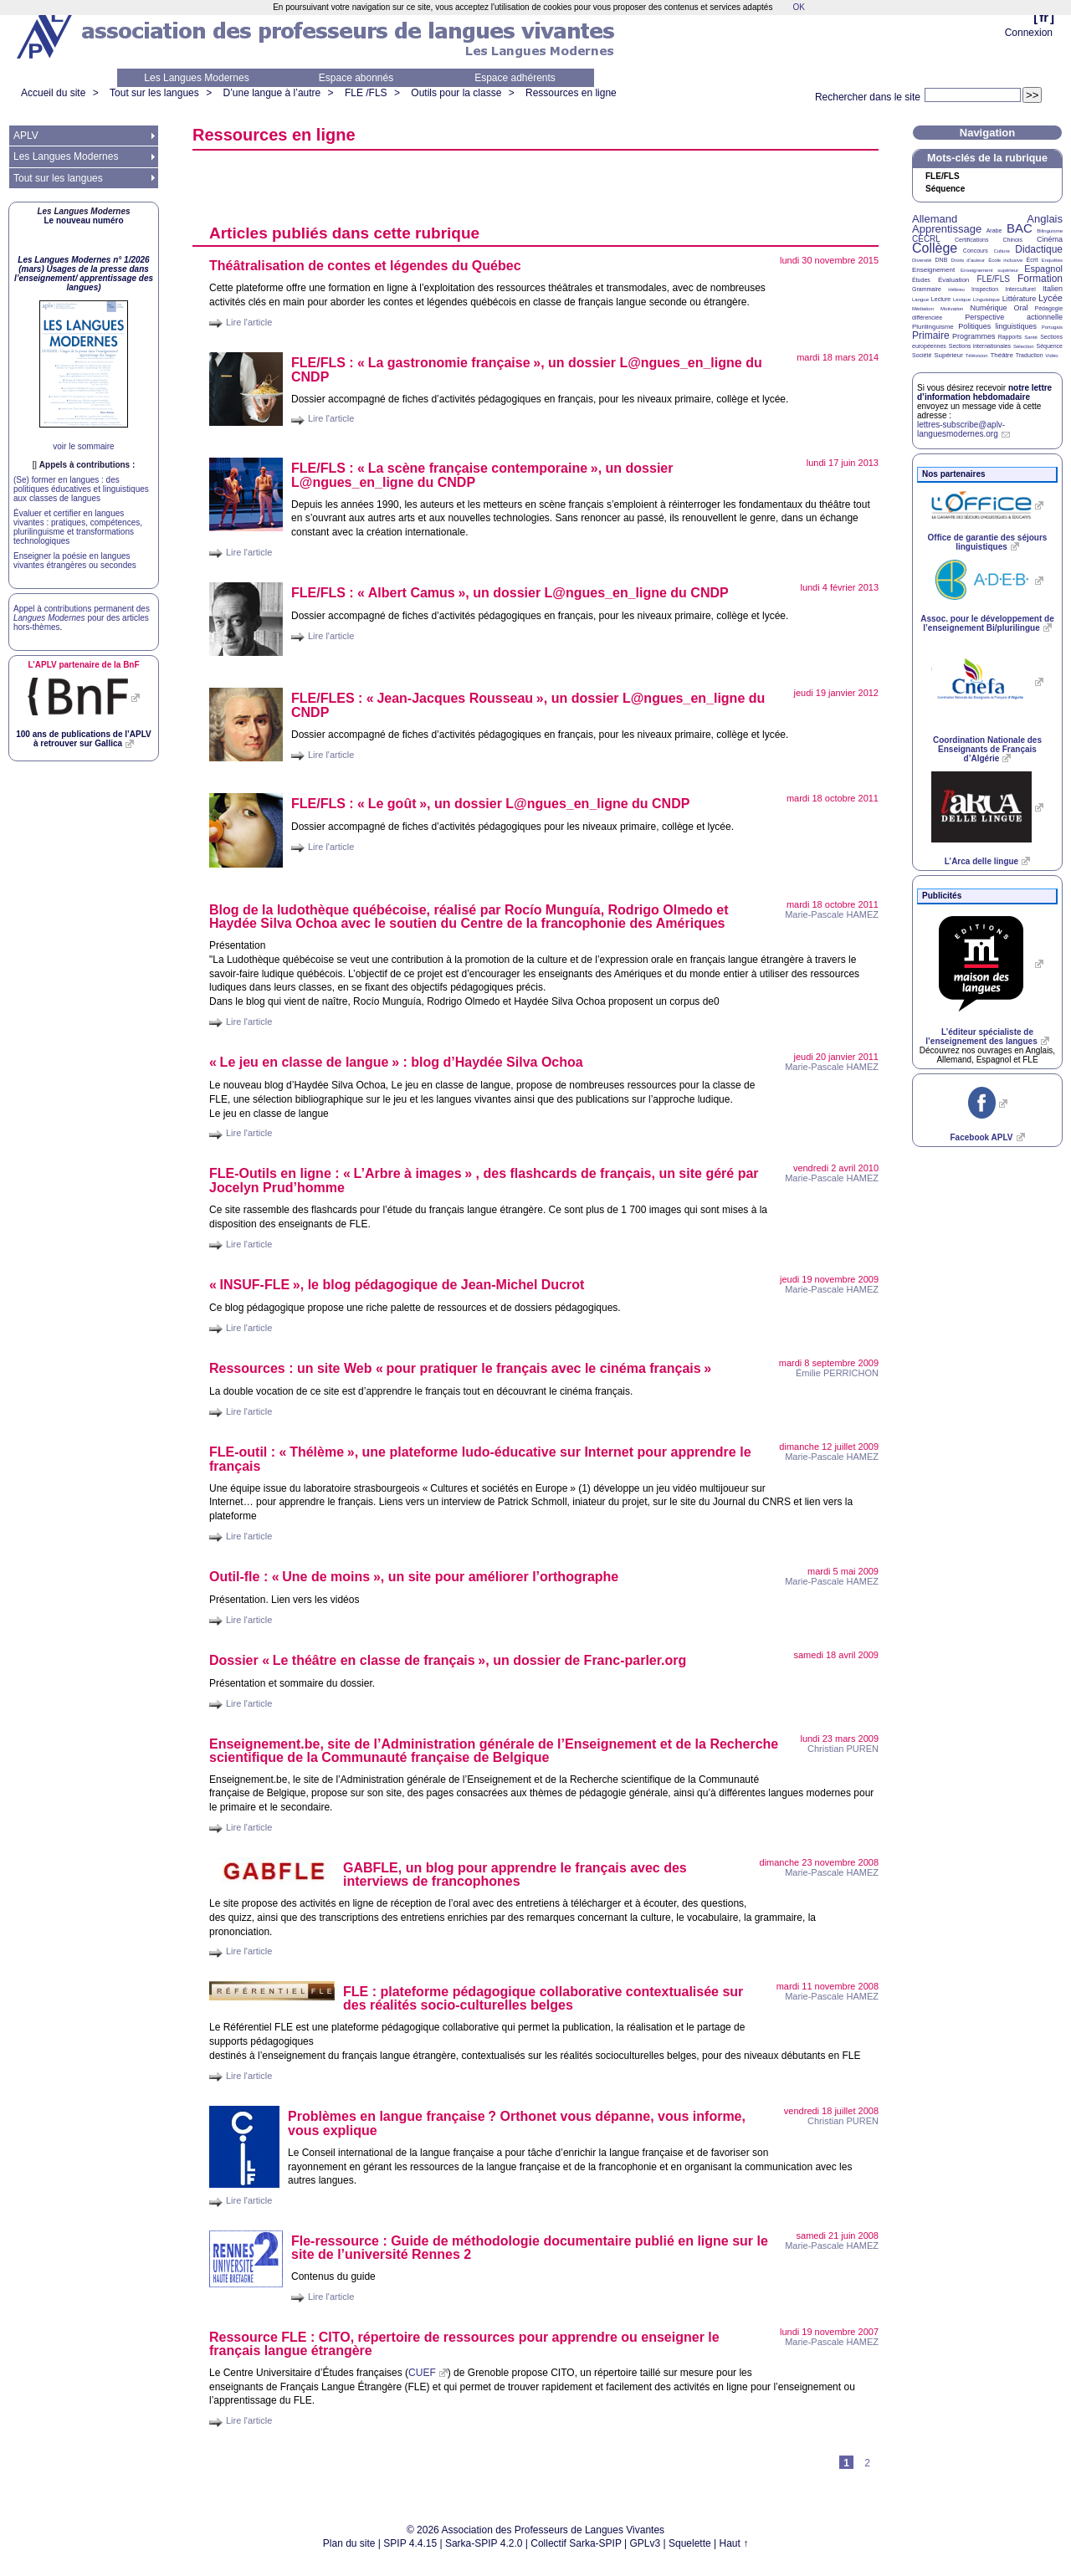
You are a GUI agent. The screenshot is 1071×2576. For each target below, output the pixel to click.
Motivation (951, 308)
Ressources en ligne (571, 93)
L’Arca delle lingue (981, 861)
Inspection (984, 289)
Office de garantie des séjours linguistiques (988, 542)
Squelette (690, 2543)
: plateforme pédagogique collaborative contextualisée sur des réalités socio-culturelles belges (543, 1998)
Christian (843, 1749)
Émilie (837, 1373)
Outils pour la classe (456, 93)
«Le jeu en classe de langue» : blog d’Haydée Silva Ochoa (396, 1062)
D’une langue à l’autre (271, 93)
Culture (1001, 251)
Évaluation (953, 280)
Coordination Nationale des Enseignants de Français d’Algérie (987, 749)
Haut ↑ (734, 2543)
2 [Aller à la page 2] (867, 2463)
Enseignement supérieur (989, 270)
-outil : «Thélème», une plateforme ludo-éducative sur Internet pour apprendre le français (480, 1459)
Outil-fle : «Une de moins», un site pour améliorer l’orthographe (413, 1577)
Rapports (1010, 337)
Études (921, 280)
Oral (1021, 308)
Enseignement (933, 270)
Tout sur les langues (154, 93)
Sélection (1023, 346)
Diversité (921, 260)
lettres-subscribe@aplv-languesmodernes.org (961, 429)
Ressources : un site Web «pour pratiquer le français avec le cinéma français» (460, 1368)
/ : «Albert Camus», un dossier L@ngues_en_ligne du (510, 593)
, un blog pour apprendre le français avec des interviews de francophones (515, 1874)
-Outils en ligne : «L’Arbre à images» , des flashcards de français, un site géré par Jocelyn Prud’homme (484, 1180)
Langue (920, 299)
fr (1043, 17)
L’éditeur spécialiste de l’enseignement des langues (981, 1036)
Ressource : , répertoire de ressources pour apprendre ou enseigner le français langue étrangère (464, 2344)
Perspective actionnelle (1014, 317)
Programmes (974, 336)
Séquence (945, 189)
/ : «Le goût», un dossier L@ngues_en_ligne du (490, 803)
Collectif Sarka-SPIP (576, 2543)
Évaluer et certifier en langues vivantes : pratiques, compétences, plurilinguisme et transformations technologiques (77, 527)
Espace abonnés (356, 78)
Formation (1040, 278)
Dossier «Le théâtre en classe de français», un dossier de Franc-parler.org (447, 1660)
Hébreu (956, 289)
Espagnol (1043, 269)
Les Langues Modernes (196, 78)
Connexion (1029, 32)
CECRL (926, 238)
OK (798, 7)
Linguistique (986, 299)
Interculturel (1020, 289)
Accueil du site (53, 93)
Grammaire (926, 289)
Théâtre (1001, 355)
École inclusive (1005, 260)
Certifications (971, 240)
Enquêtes (1052, 260)
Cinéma (1050, 239)
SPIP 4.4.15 (410, 2543)
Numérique (988, 308)
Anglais (1045, 219)
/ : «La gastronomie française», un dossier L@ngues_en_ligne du (526, 370)
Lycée (1050, 298)
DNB (941, 260)
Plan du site (349, 2543)
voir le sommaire (83, 446)
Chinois (1012, 240)
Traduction (1029, 355)
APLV (25, 135)
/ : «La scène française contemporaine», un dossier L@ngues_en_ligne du (482, 475)
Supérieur (948, 355)
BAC (1020, 228)
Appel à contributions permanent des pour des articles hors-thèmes (81, 618)
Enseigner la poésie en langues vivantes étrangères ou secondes (74, 560)
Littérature (1019, 298)
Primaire (931, 335)
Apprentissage (946, 229)
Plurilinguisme (933, 326)
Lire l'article (249, 322)
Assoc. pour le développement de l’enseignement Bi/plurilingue (986, 623)
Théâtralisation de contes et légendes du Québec (365, 266)
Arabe (994, 230)
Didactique (1039, 249)
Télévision (977, 355)
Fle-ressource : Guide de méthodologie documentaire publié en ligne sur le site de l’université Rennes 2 (529, 2247)
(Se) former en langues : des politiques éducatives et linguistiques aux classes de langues (81, 489)
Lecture (941, 299)
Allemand (934, 219)
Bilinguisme (1050, 230)
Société (921, 355)
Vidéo (1051, 355)
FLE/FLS (992, 279)
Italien (1053, 288)
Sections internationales (980, 346)
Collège (934, 248)
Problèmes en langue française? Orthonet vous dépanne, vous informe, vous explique (517, 2123)
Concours (975, 251)
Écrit (1032, 260)
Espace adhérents (515, 78)
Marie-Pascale (832, 914)
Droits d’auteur (968, 260)
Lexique (962, 299)
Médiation (923, 308)
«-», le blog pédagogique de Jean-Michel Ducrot (396, 1285)
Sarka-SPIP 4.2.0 (484, 2543)
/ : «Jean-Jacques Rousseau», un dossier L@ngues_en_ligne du (528, 705)
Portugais (1052, 327)
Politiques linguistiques (997, 326)
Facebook (981, 1137)
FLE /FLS (366, 93)
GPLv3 (645, 2543)
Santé (1031, 337)
